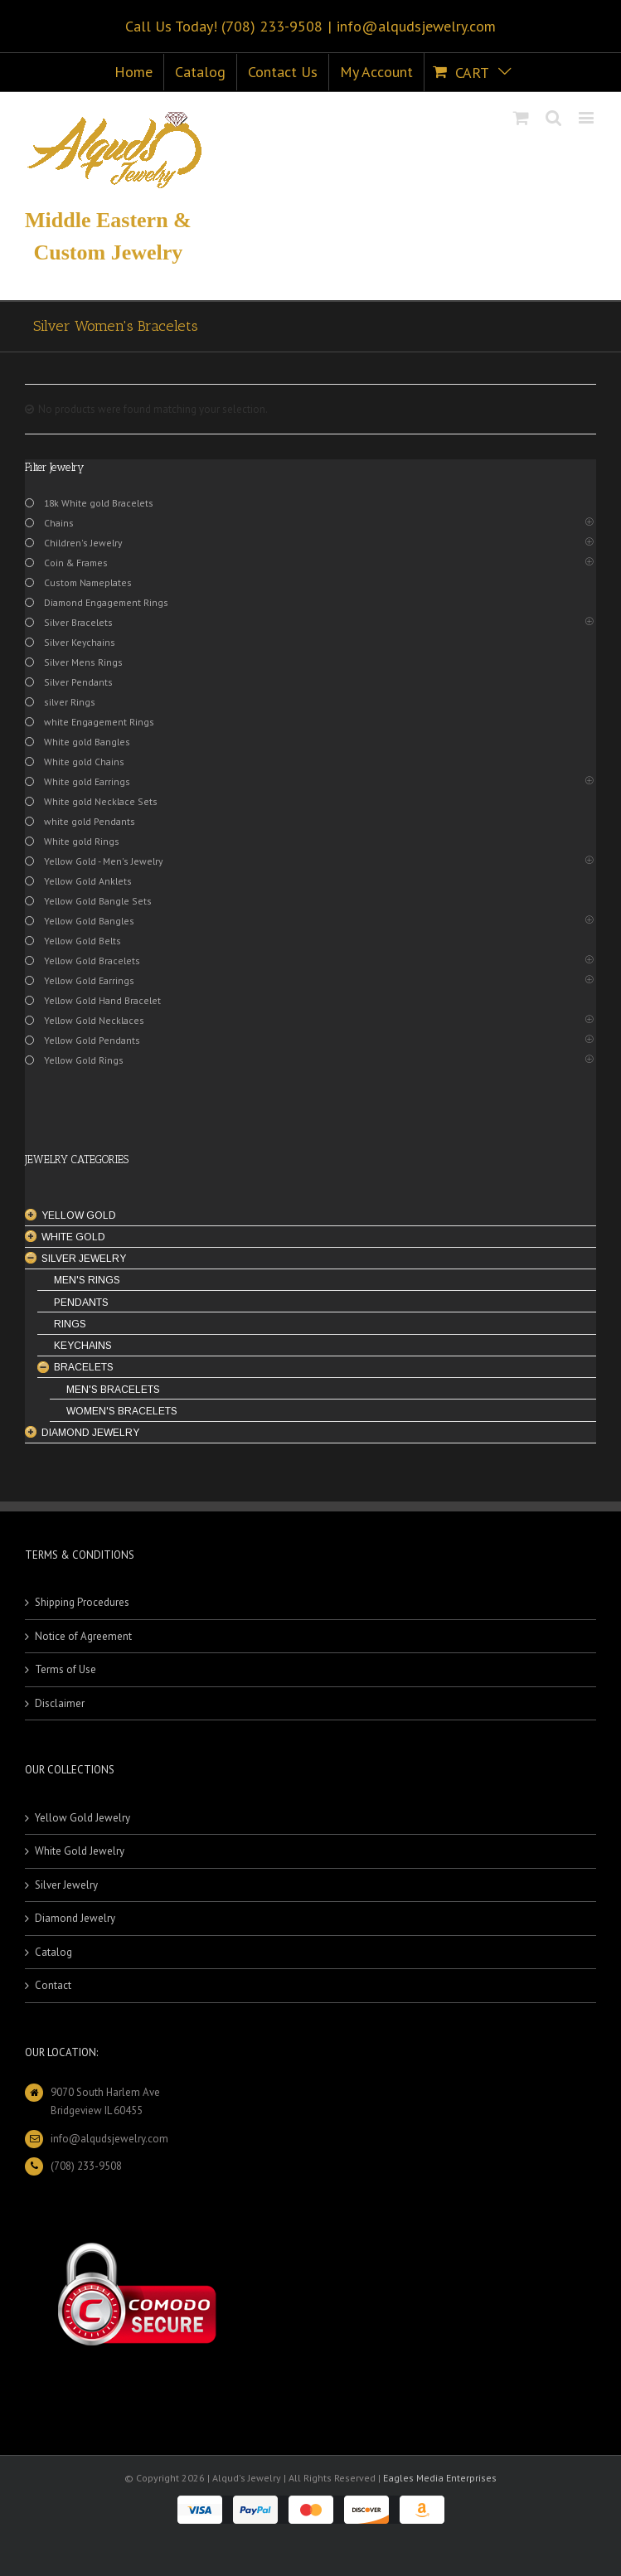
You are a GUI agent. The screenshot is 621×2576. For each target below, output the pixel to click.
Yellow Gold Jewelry (82, 1818)
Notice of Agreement (83, 1636)
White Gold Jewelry (79, 1851)
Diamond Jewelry (75, 1918)
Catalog (53, 1952)
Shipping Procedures (82, 1602)
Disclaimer (60, 1703)
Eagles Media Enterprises (440, 2478)
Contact (53, 1985)
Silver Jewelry (66, 1885)
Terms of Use (65, 1669)
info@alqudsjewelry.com (416, 26)
